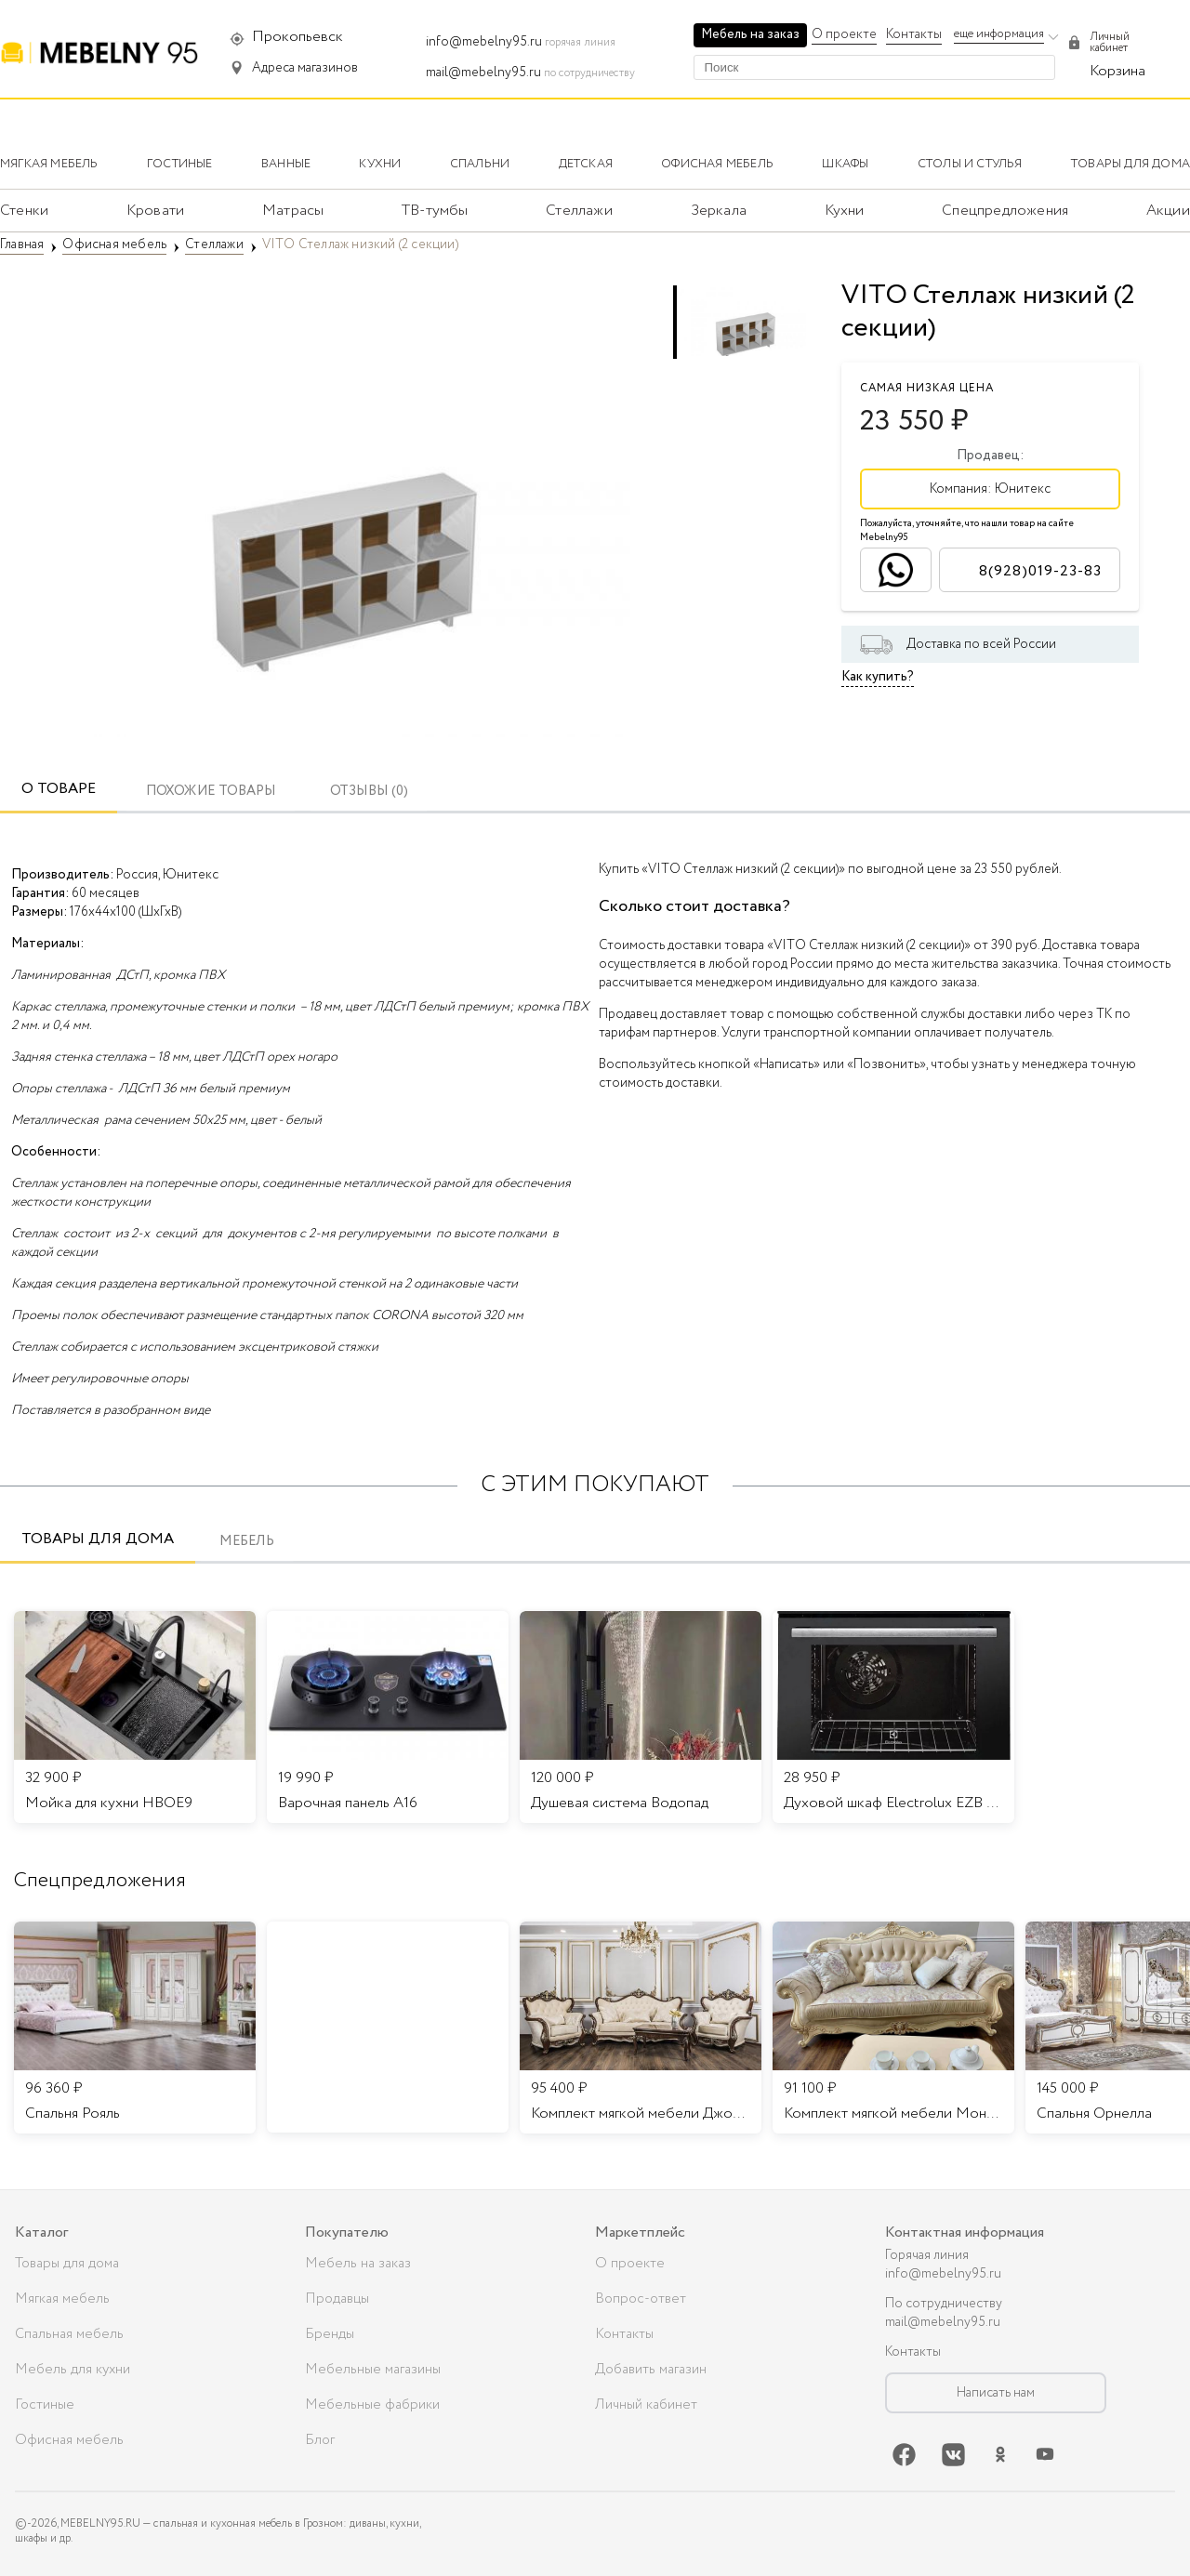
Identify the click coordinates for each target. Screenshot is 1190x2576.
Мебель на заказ (750, 34)
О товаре (58, 788)
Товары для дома (97, 1539)
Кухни (845, 210)
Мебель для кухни (72, 2369)
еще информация (999, 34)
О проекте (844, 34)
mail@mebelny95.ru (483, 72)
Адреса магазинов (305, 68)
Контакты (914, 34)
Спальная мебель (69, 2334)
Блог (320, 2440)
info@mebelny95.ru (484, 42)
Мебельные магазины (373, 2369)
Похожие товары (211, 791)
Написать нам (996, 2393)
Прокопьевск (297, 36)
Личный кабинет (646, 2405)
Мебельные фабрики (372, 2405)
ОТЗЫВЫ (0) (369, 791)
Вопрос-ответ (640, 2299)
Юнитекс (1023, 489)
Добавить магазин (651, 2369)
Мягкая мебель (62, 2299)
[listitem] (135, 2027)
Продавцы (337, 2299)
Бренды (329, 2334)
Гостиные (44, 2405)
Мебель (246, 1542)
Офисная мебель (69, 2440)
